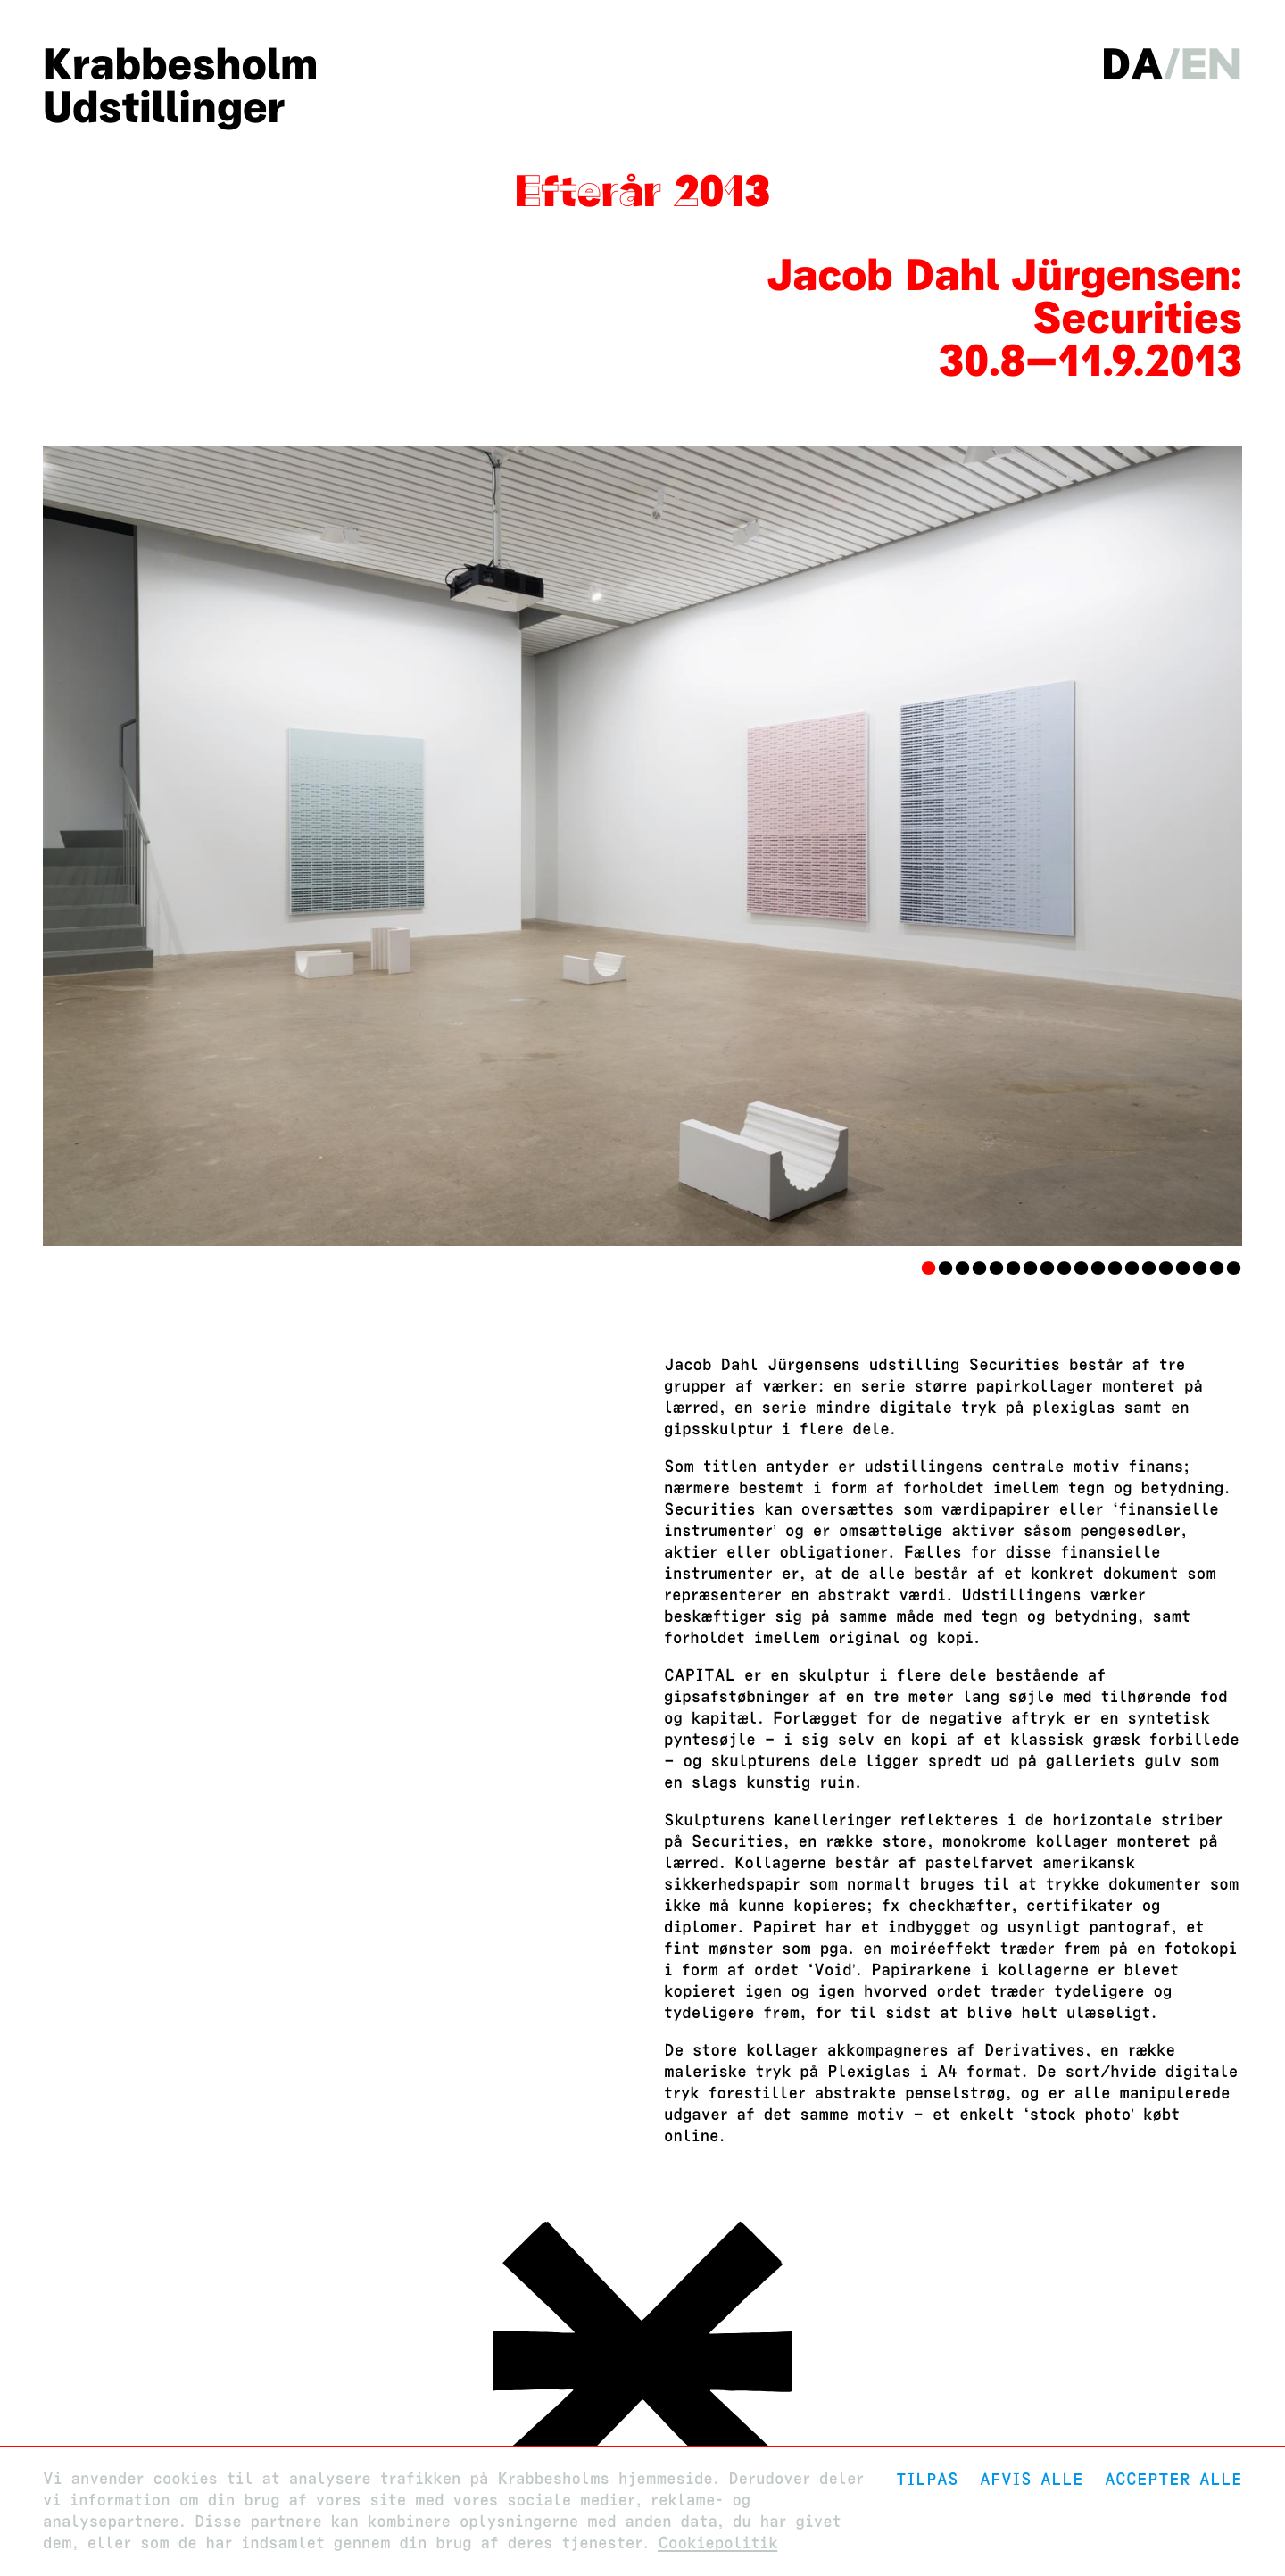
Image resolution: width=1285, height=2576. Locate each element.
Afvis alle (1031, 2479)
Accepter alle (1173, 2479)
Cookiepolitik (717, 2543)
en (1211, 64)
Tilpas (927, 2479)
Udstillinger (164, 107)
